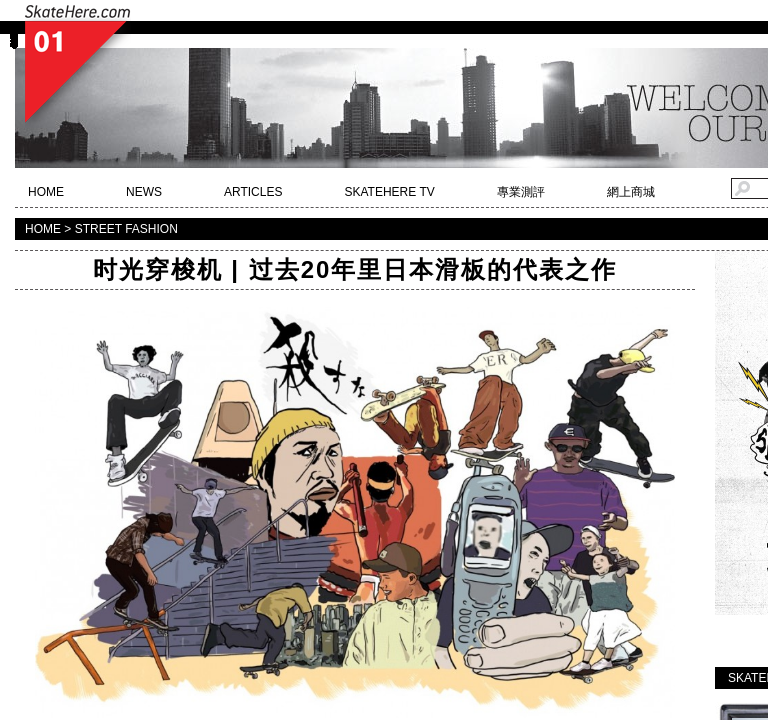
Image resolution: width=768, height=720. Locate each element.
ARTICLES (253, 192)
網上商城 (631, 192)
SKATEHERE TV (389, 192)
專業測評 (521, 192)
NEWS (144, 192)
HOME (46, 192)
